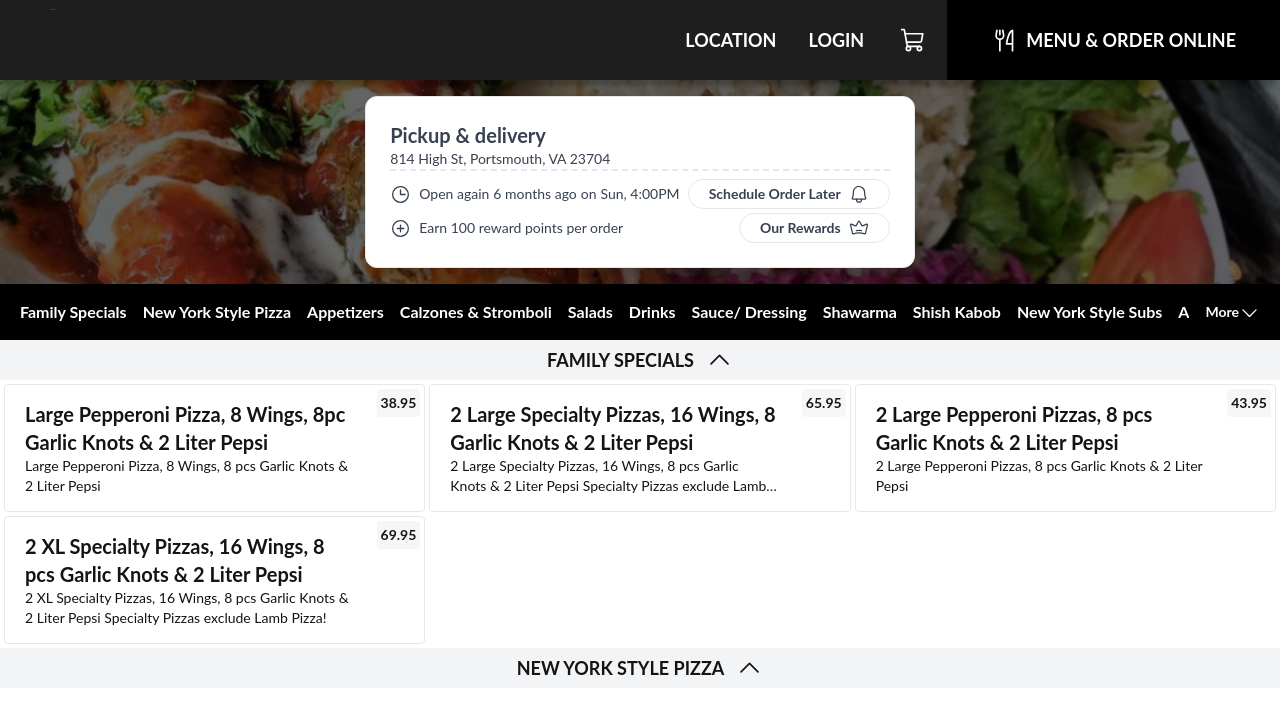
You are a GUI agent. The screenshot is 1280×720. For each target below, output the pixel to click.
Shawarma (860, 311)
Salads (590, 311)
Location (730, 40)
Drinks (652, 311)
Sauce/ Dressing (749, 311)
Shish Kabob (957, 311)
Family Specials (73, 311)
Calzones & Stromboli (476, 311)
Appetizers (345, 311)
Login (836, 40)
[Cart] (913, 40)
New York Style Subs (1089, 311)
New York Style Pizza (217, 311)
